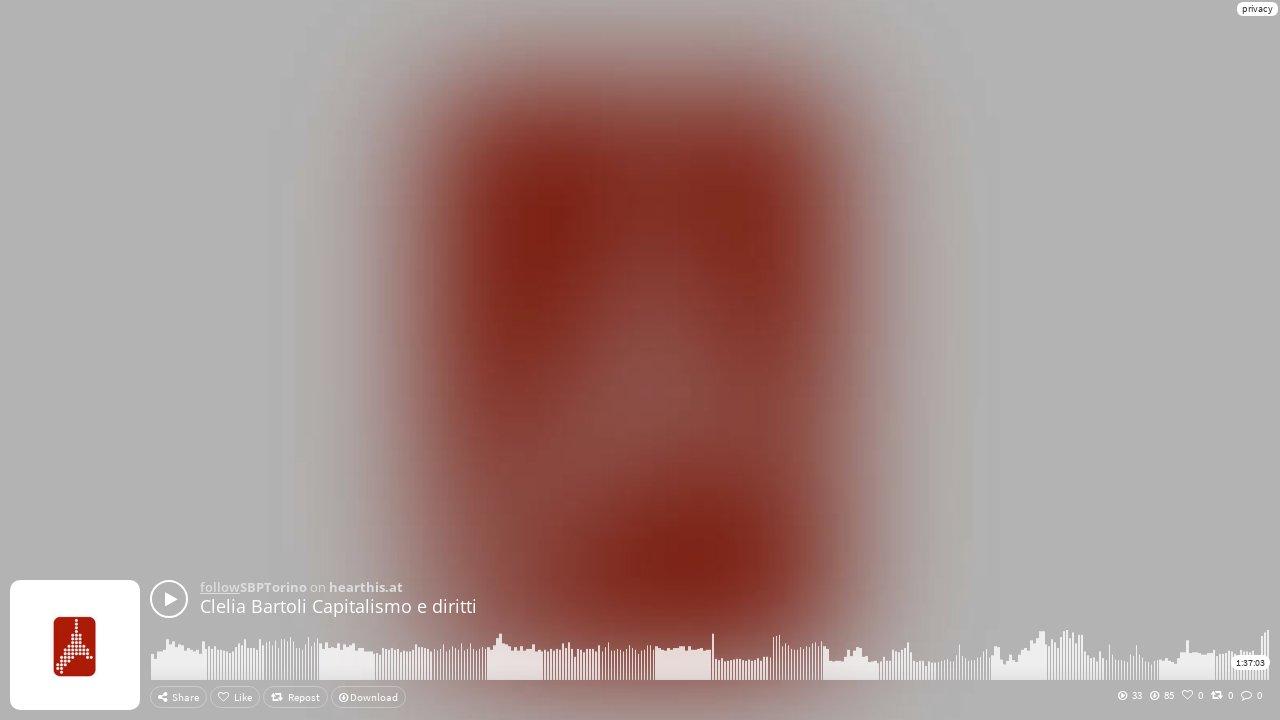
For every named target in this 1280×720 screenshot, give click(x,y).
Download (368, 697)
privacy (1257, 8)
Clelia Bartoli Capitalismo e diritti (338, 606)
